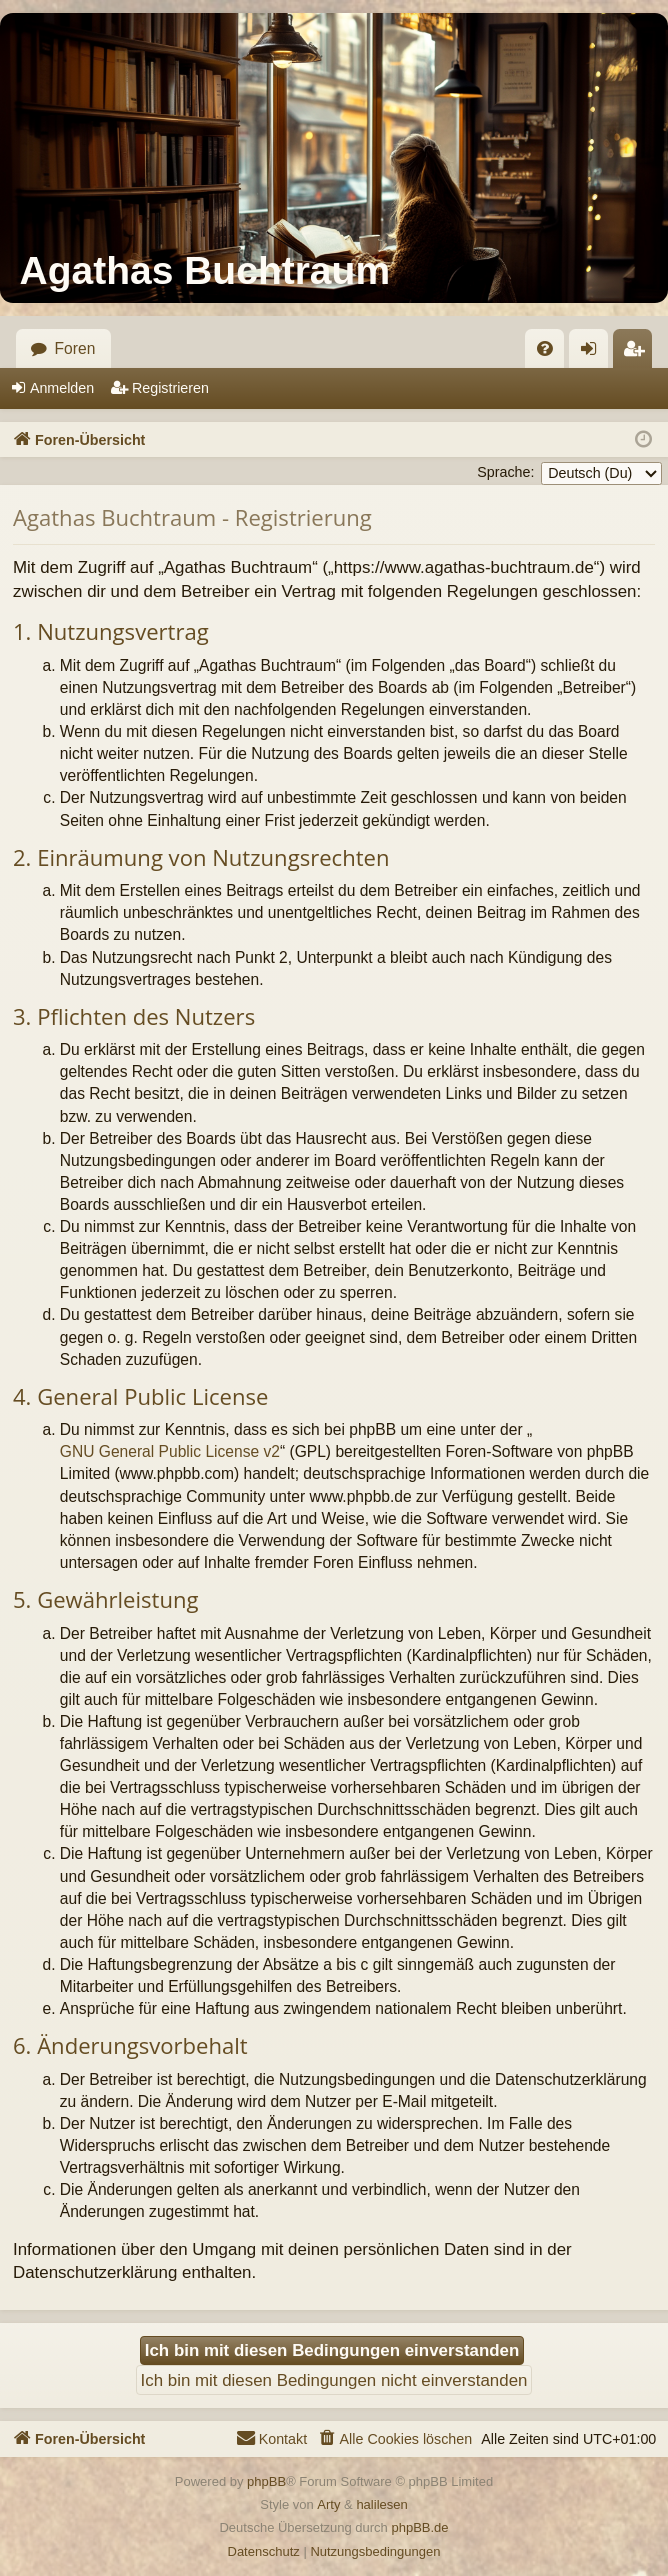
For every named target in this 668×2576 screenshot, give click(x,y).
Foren (75, 348)
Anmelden (62, 388)
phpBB (266, 2481)
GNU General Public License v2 (170, 1451)
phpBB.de (419, 2527)
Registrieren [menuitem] (639, 354)
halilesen (381, 2504)
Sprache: (505, 472)
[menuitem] (544, 348)
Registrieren (170, 388)
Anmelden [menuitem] (595, 354)
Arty (328, 2504)
